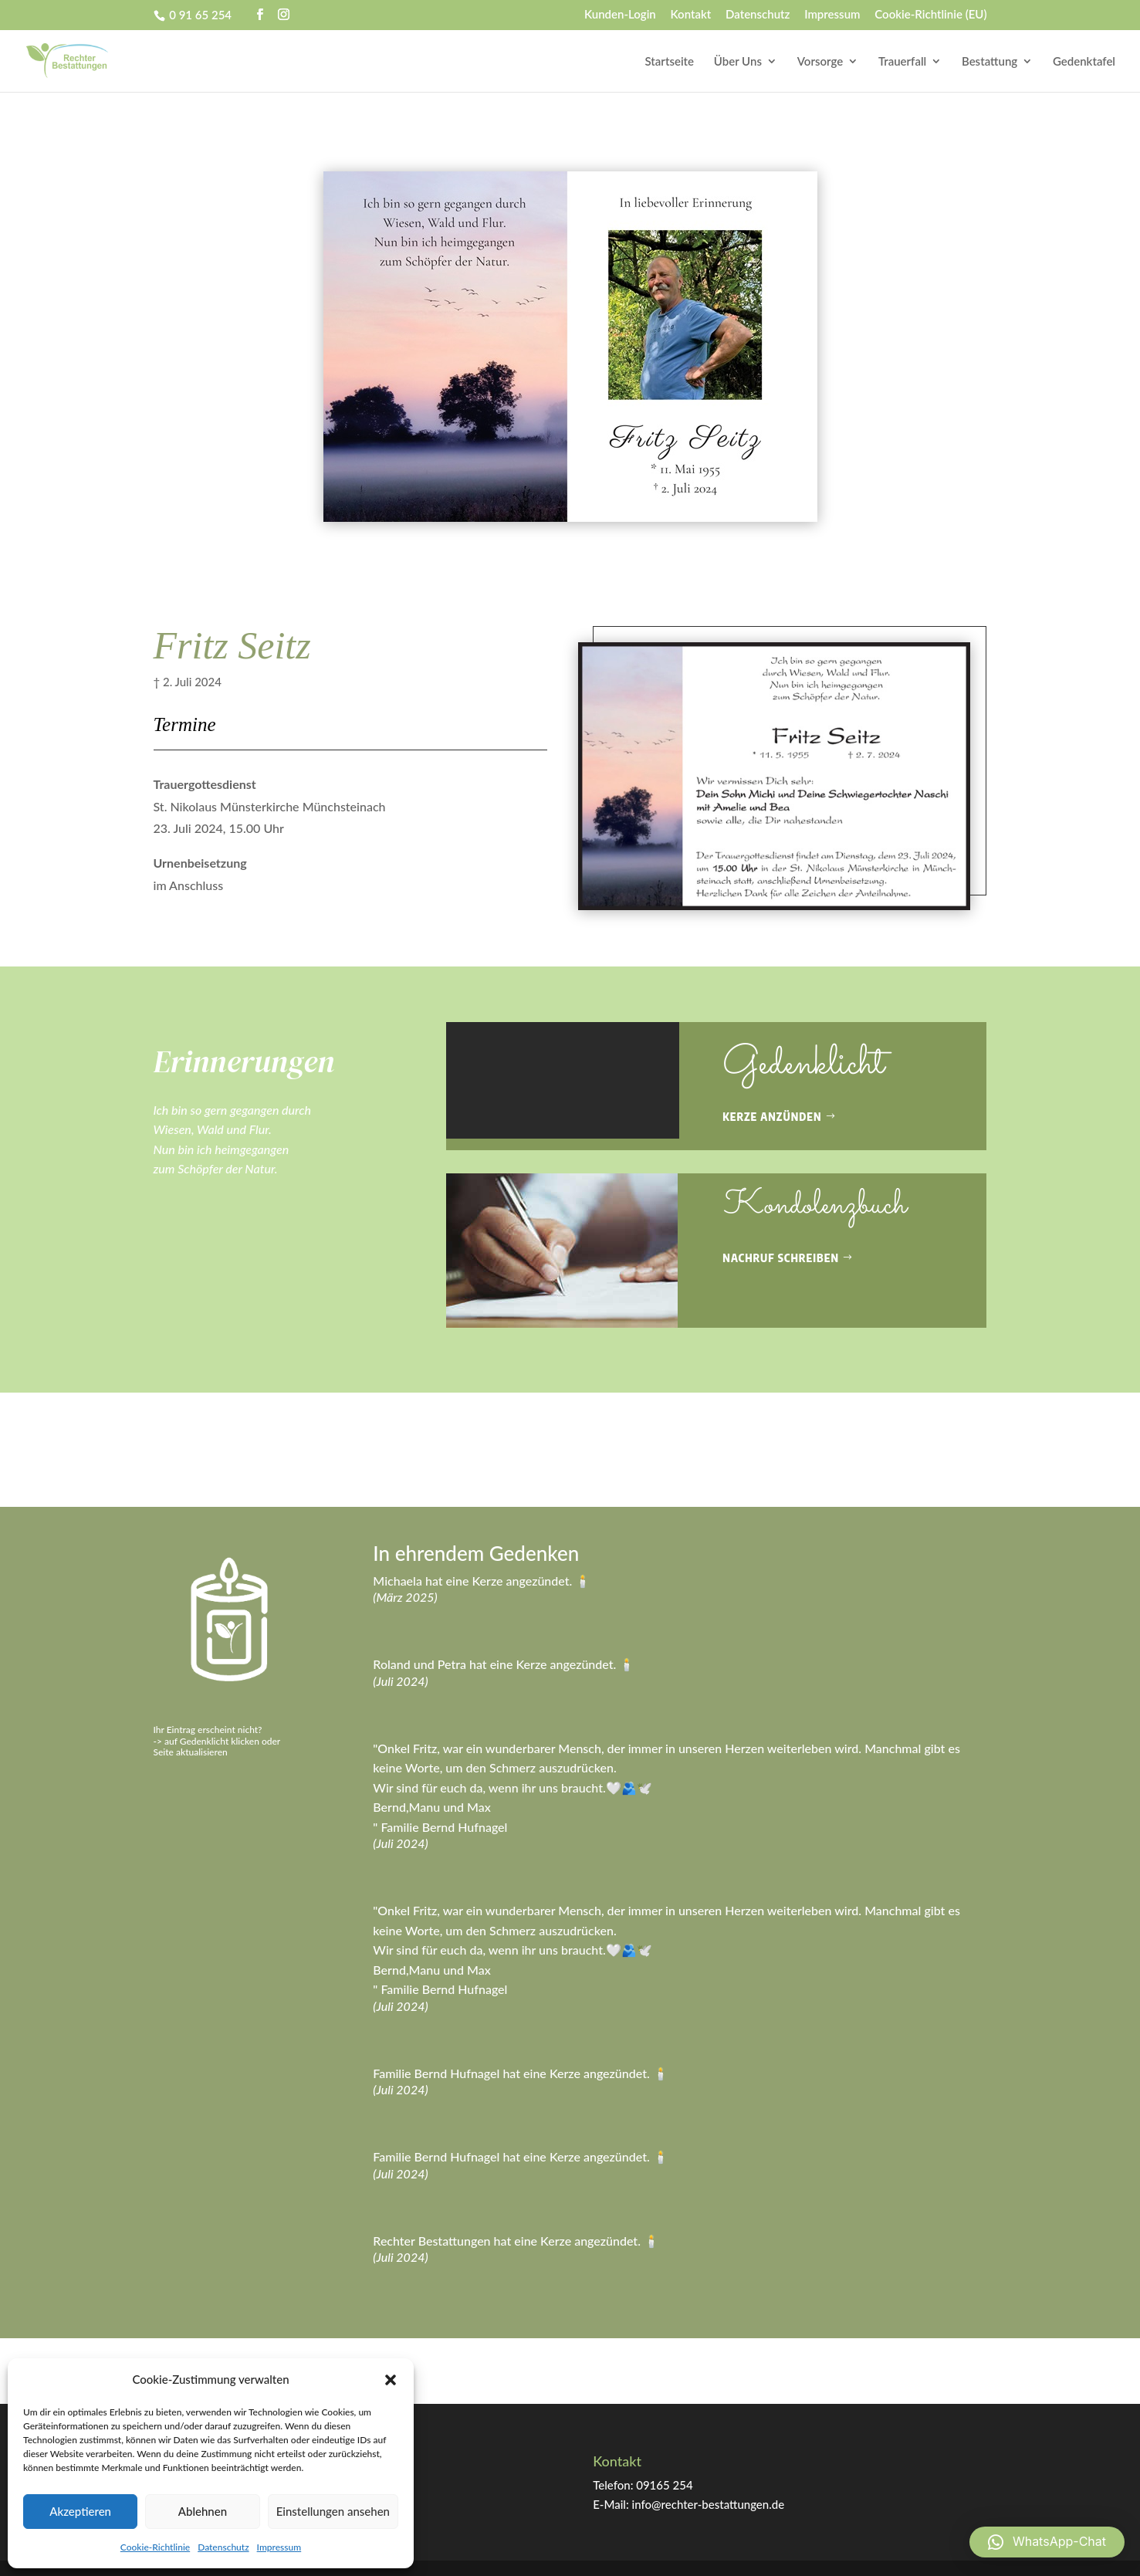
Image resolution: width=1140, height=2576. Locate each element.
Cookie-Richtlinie (155, 2547)
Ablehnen (202, 2511)
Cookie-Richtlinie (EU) (930, 14)
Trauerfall (902, 62)
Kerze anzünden (771, 1116)
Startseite (670, 62)
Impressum (279, 2547)
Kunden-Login (620, 14)
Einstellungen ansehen (333, 2511)
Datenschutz (223, 2547)
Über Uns (738, 62)
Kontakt (691, 14)
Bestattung (989, 62)
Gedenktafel (1084, 62)
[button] (390, 2380)
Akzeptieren (80, 2511)
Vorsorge (820, 62)
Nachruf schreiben (780, 1257)
